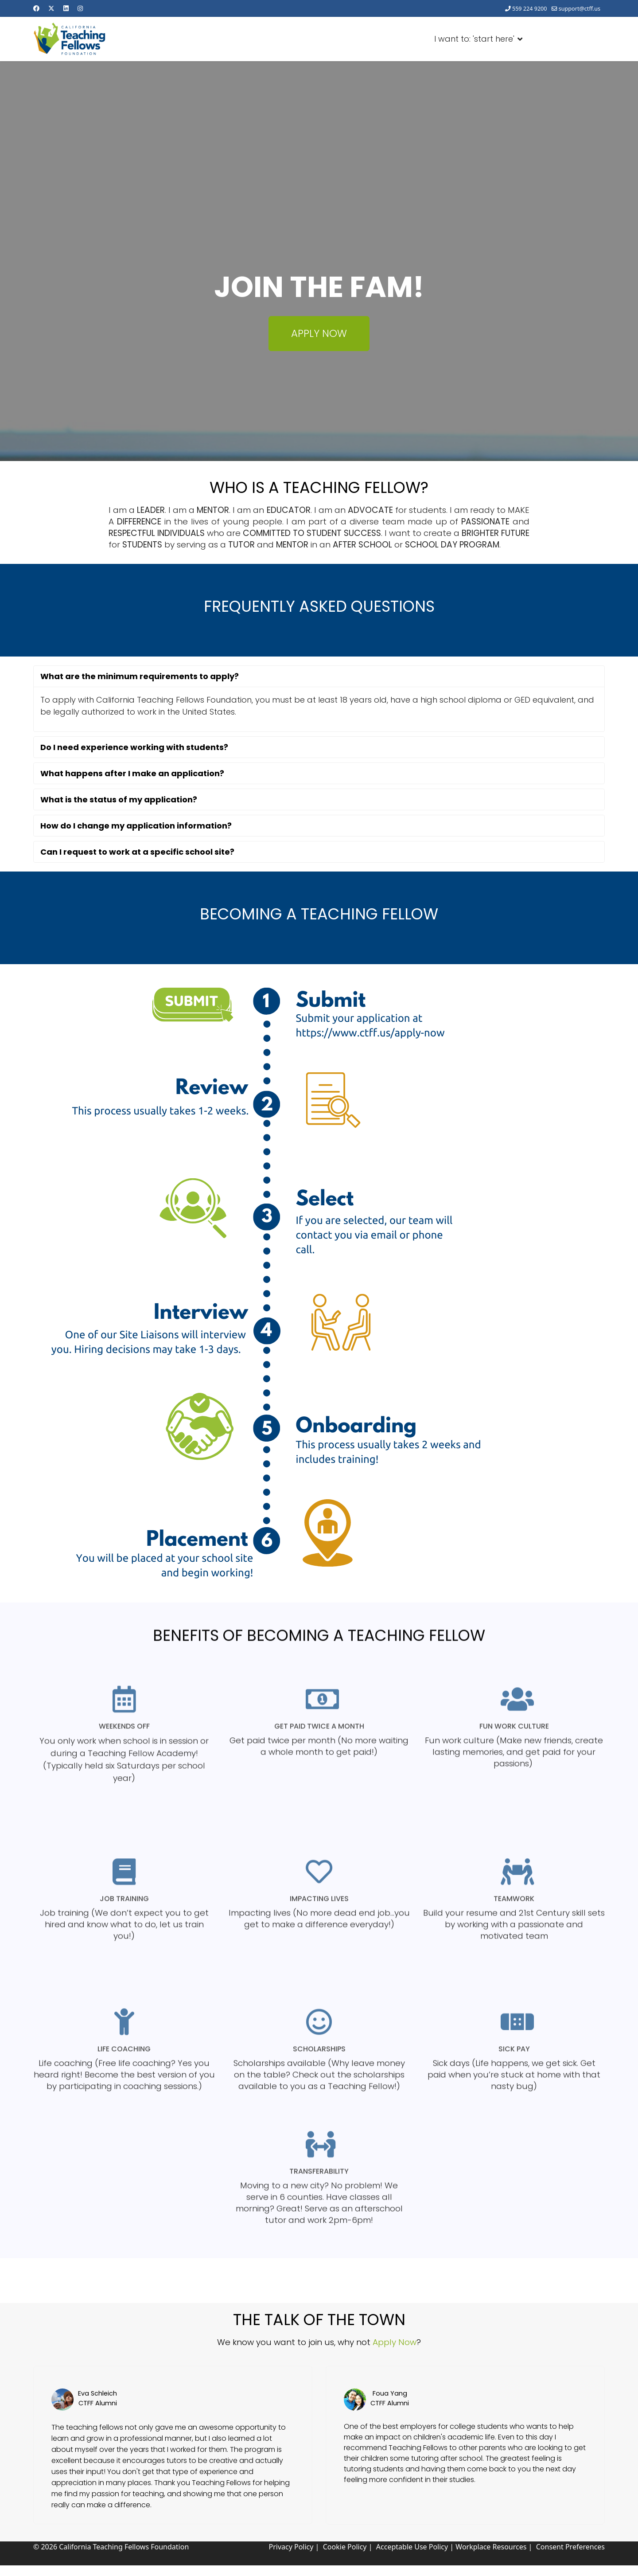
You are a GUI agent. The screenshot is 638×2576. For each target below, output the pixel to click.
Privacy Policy (290, 2547)
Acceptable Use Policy (412, 2547)
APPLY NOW (319, 333)
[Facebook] (36, 8)
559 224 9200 (529, 8)
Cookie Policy (345, 2547)
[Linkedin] (66, 8)
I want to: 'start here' (481, 37)
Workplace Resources (490, 2547)
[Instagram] (80, 8)
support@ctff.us (579, 8)
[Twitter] (51, 8)
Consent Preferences (570, 2547)
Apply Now (394, 2342)
